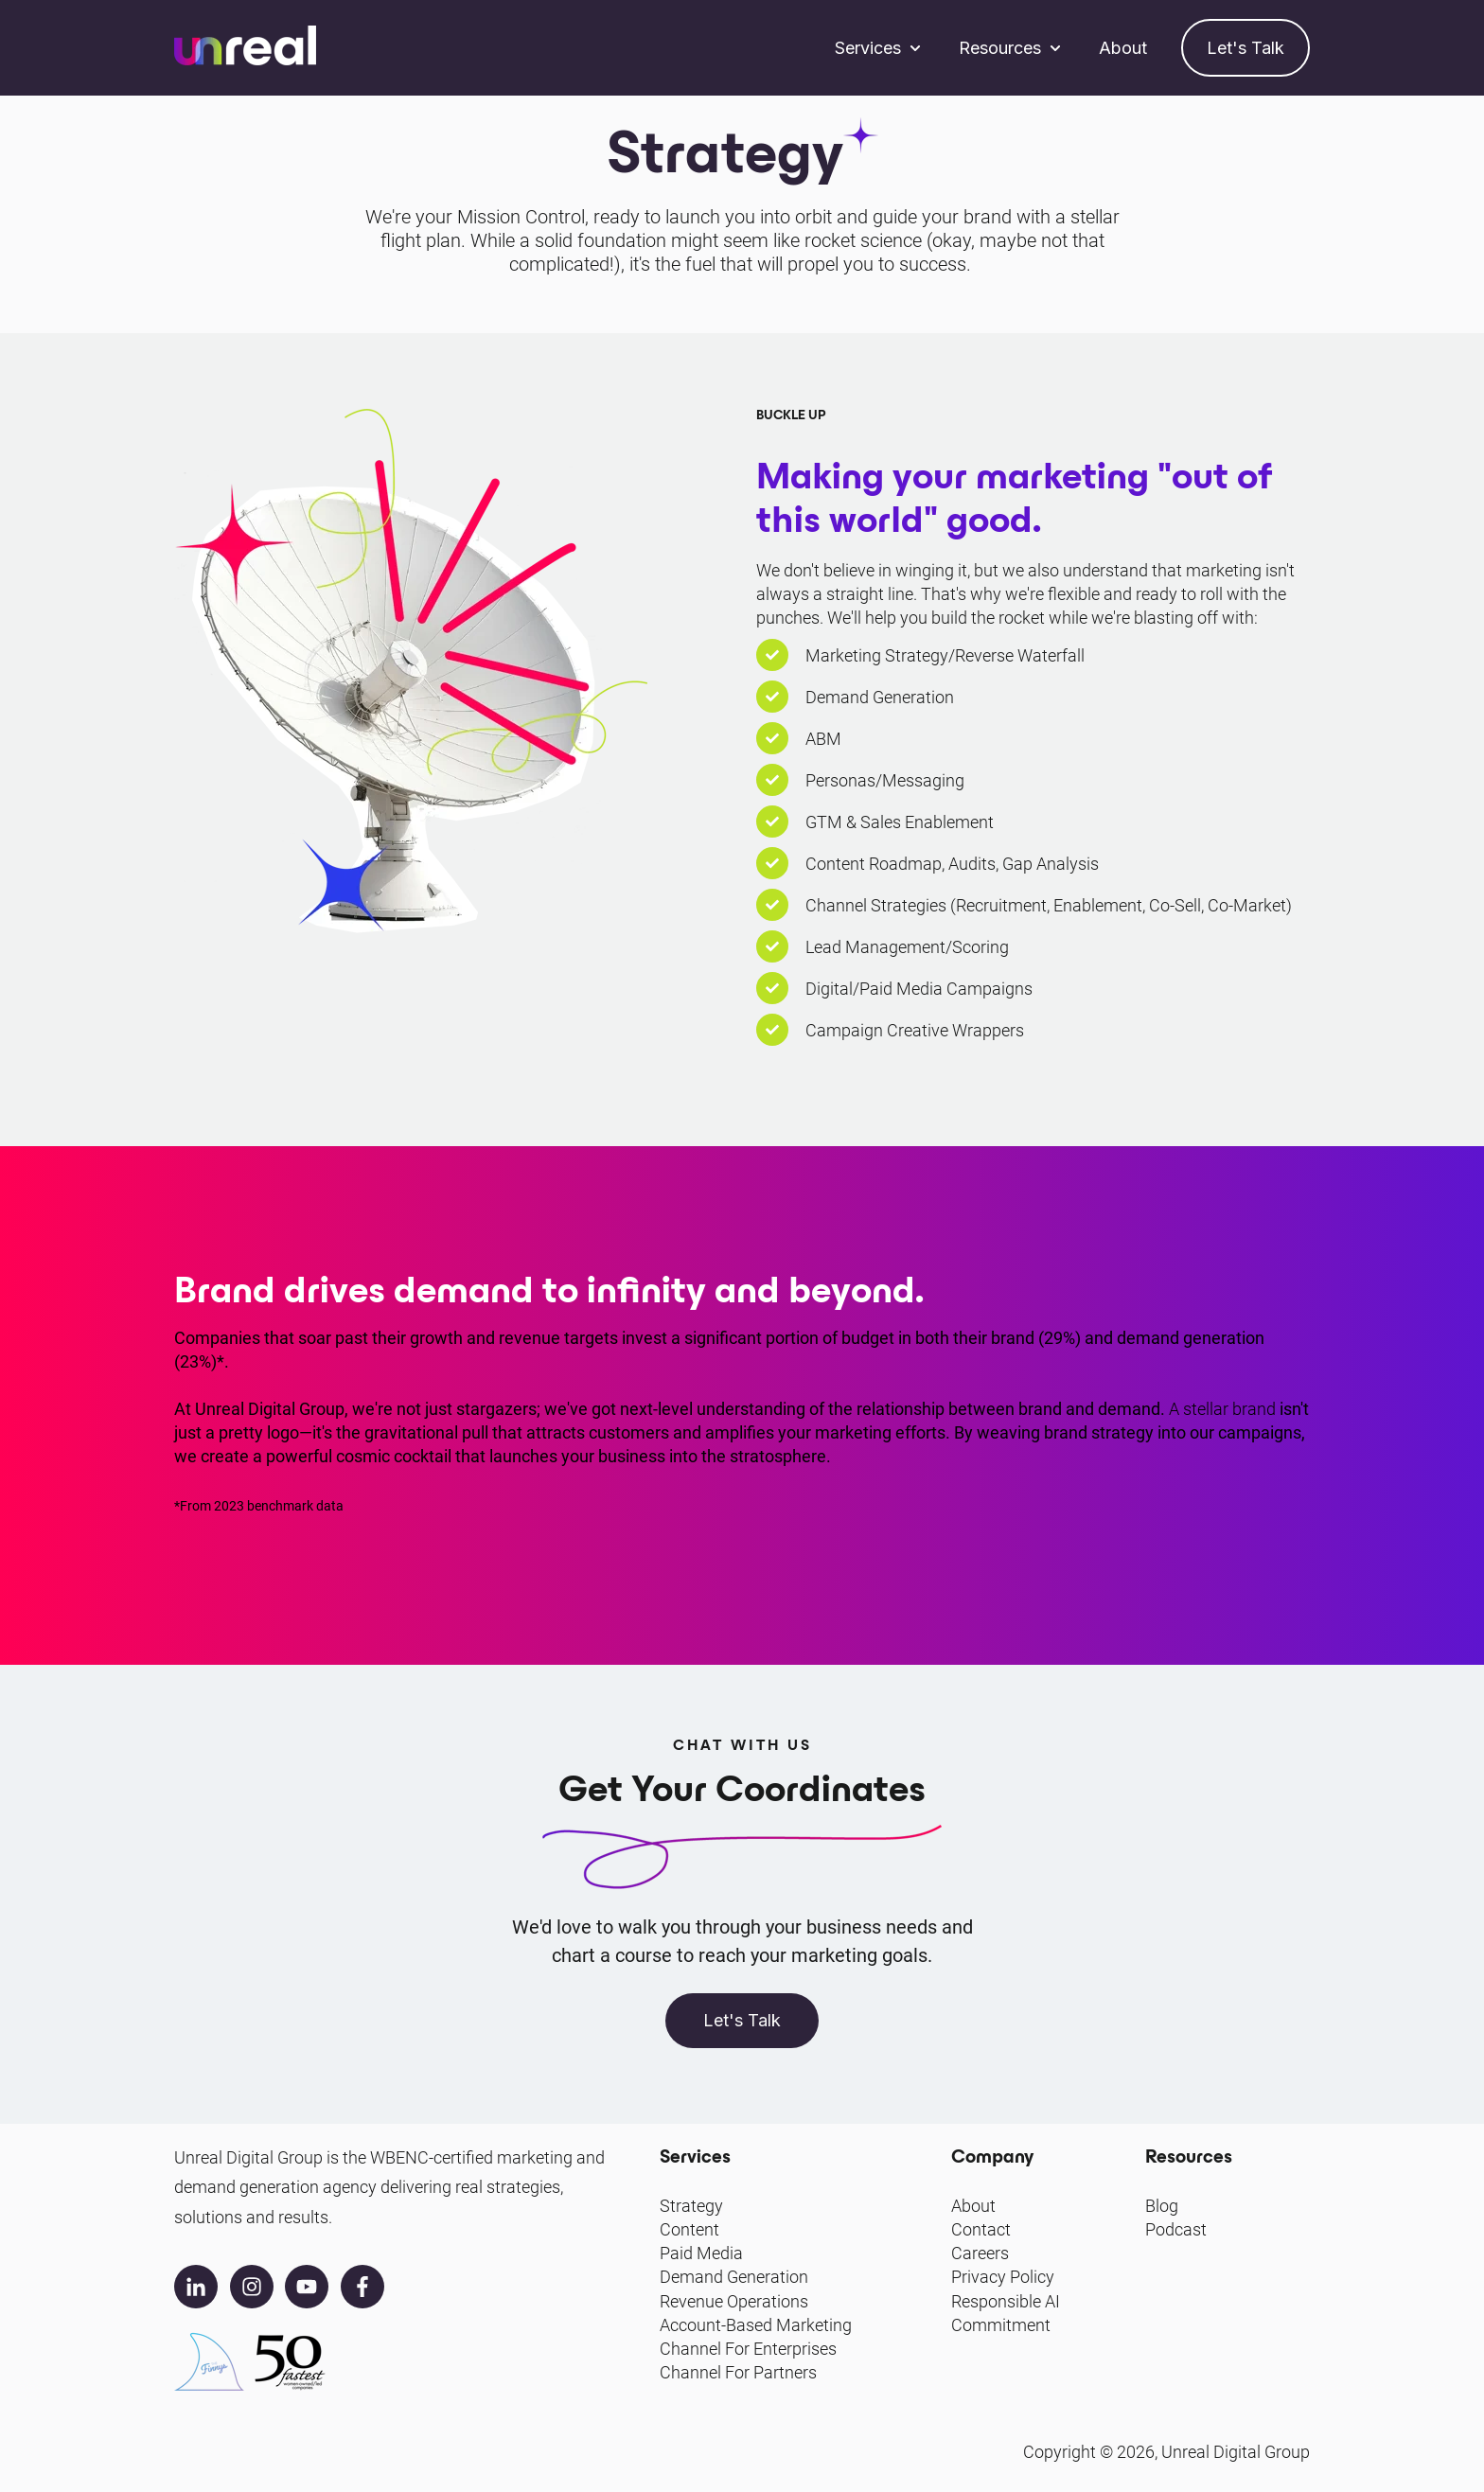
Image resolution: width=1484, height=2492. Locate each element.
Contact (981, 2229)
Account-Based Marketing (756, 2325)
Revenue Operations (734, 2301)
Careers (980, 2253)
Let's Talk (1245, 48)
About (1123, 48)
